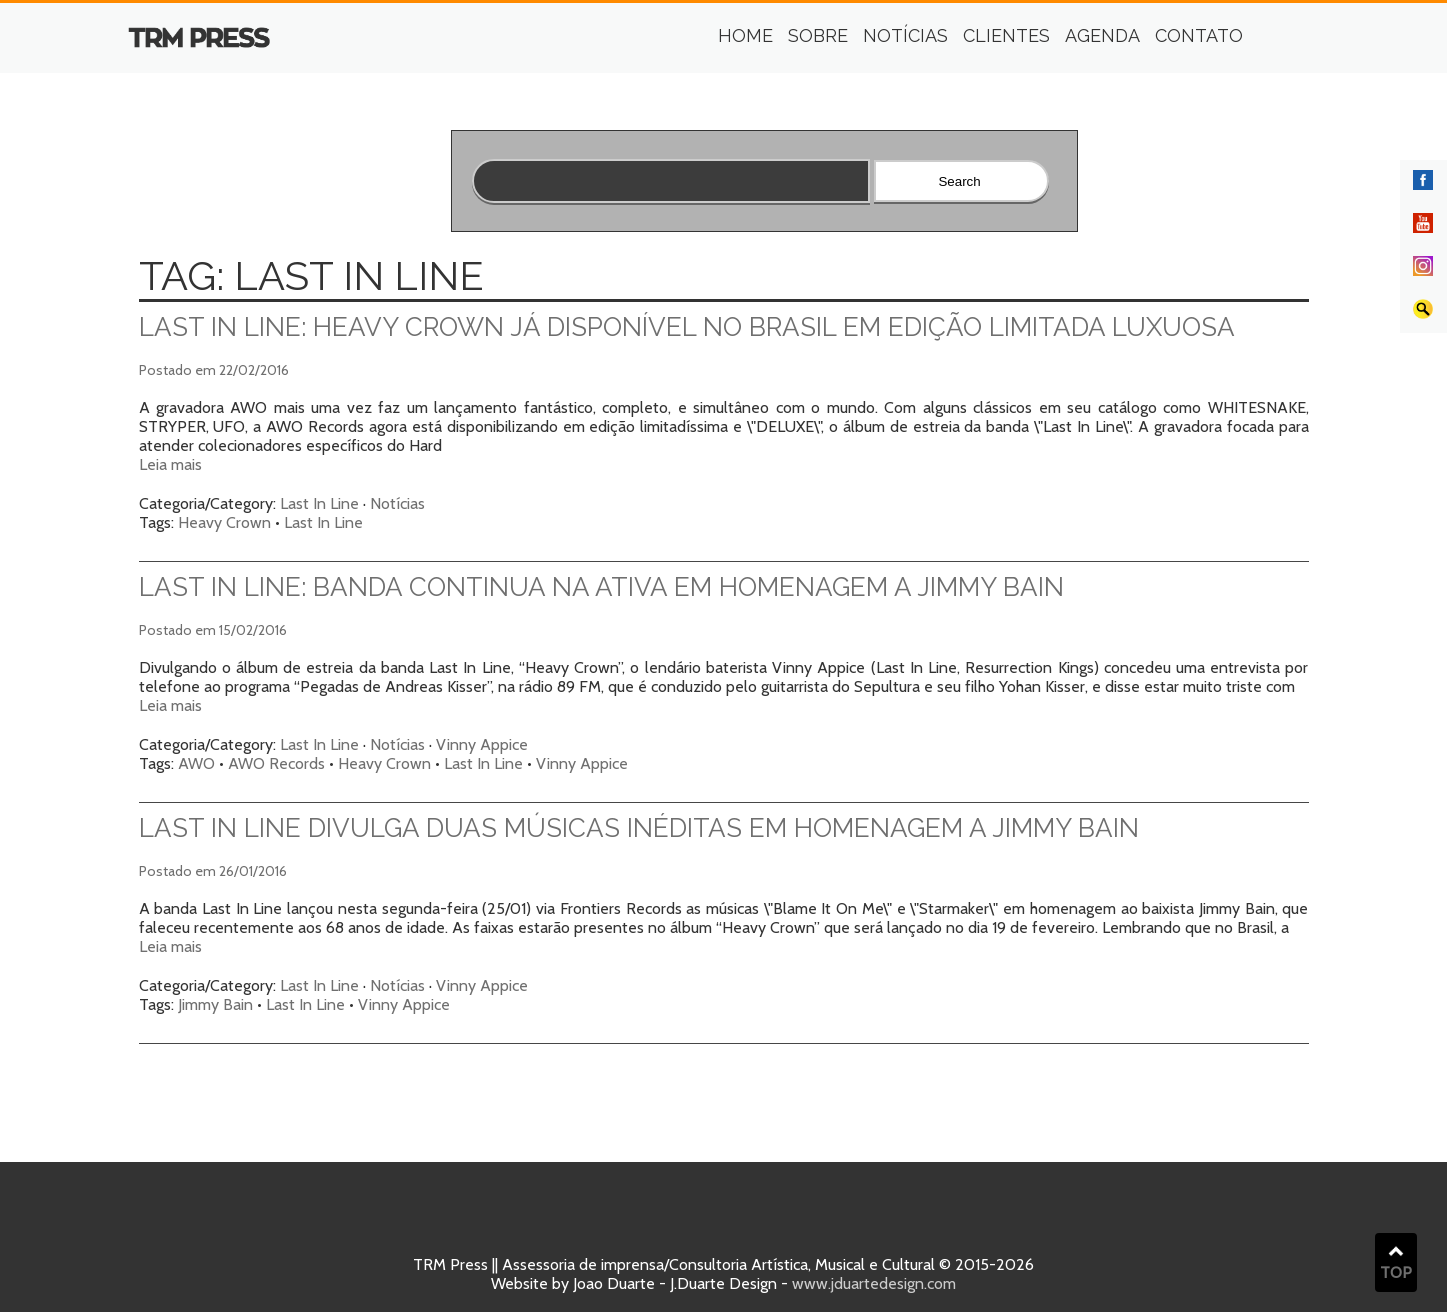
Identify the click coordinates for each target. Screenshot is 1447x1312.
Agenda (1102, 35)
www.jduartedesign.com (874, 1283)
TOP (1396, 1263)
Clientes (1006, 35)
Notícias (905, 35)
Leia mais (170, 464)
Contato (1199, 35)
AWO (196, 763)
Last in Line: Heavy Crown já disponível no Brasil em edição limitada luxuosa (687, 327)
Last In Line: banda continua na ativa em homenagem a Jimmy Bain (601, 587)
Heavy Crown (224, 522)
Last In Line (319, 503)
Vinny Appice (482, 744)
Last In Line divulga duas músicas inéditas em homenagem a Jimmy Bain (639, 828)
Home (745, 35)
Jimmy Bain (215, 1004)
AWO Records (276, 763)
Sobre (818, 35)
